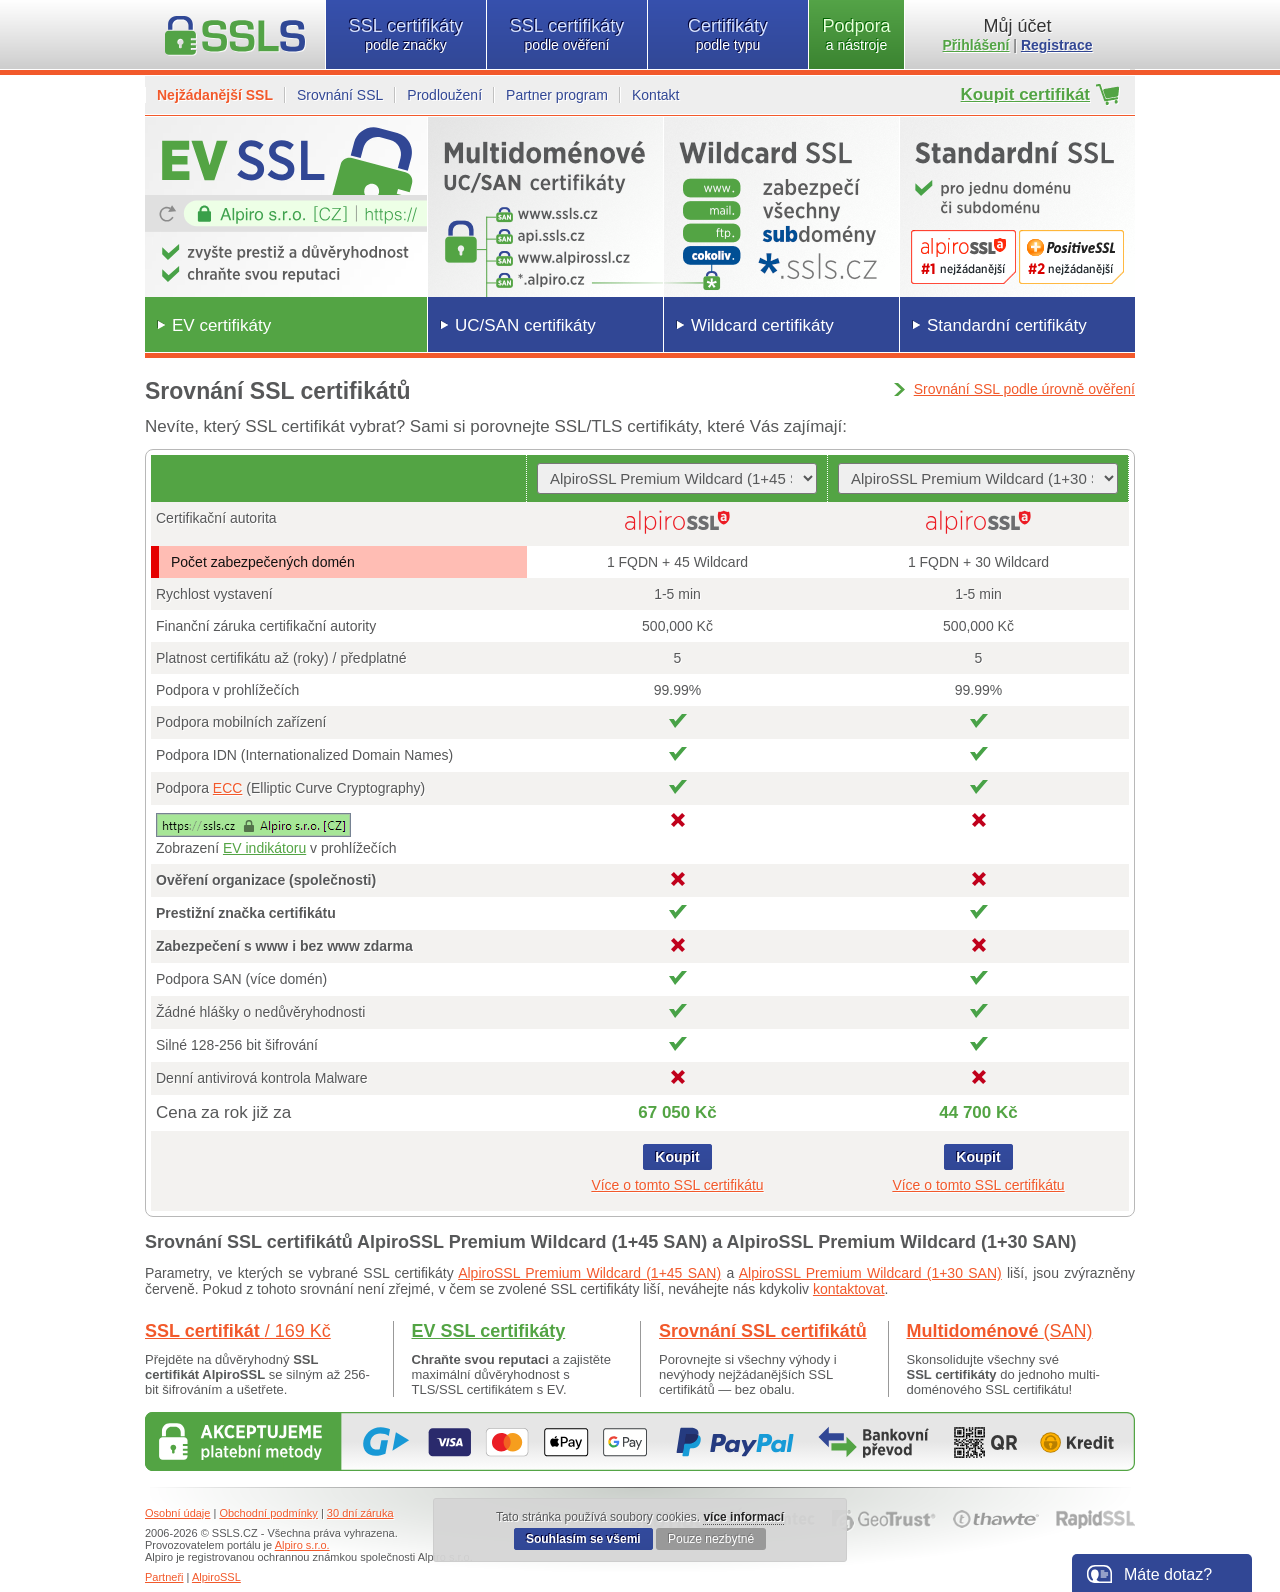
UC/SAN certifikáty (525, 325)
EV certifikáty (221, 325)
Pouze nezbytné (711, 1539)
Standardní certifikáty (1007, 325)
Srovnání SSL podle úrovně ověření (1024, 389)
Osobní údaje (177, 1513)
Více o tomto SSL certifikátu (677, 1185)
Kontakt (655, 95)
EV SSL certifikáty (489, 1331)
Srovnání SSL (340, 95)
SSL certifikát (238, 1331)
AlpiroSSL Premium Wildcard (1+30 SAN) (870, 1273)
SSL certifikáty (406, 34)
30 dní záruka (360, 1513)
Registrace (1057, 45)
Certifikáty (728, 34)
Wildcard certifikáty (762, 325)
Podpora (856, 34)
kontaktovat (849, 1289)
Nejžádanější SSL (215, 95)
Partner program (557, 95)
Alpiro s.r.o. (302, 1545)
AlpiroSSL (216, 1577)
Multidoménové (1000, 1331)
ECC (228, 788)
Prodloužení (444, 95)
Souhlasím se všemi (583, 1539)
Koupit (677, 1157)
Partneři (164, 1577)
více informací (743, 1517)
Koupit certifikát (1025, 94)
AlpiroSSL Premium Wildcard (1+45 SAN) (589, 1273)
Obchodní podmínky (268, 1513)
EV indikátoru (264, 848)
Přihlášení (976, 45)
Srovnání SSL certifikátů (763, 1331)
